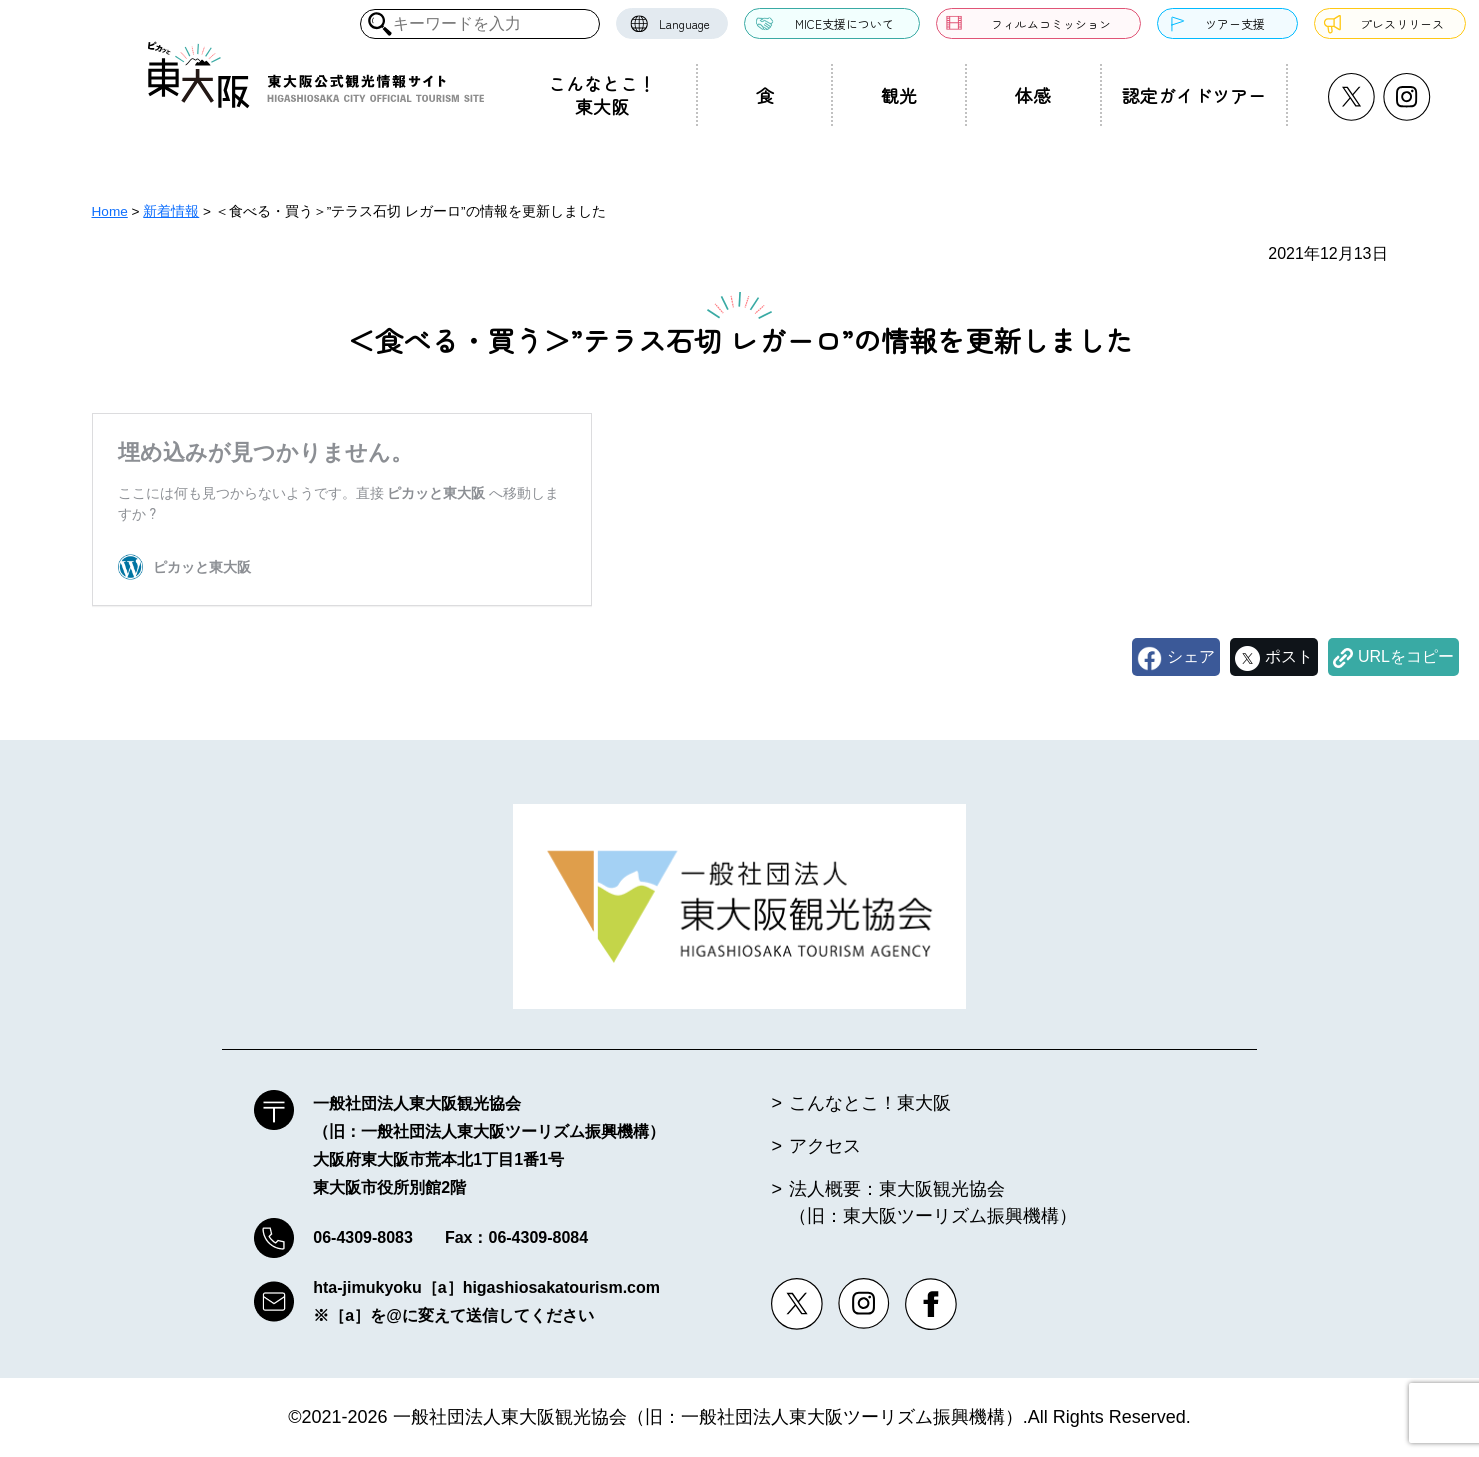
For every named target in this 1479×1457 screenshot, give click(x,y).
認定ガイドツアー (1194, 95)
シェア (1191, 656)
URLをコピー (1406, 656)
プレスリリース (1402, 23)
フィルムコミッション (1051, 23)
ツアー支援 (1235, 23)
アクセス (825, 1146)
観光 (899, 95)
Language (684, 23)
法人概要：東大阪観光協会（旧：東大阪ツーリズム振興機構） (933, 1202)
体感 (1033, 95)
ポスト (1289, 656)
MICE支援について (844, 23)
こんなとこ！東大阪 (602, 94)
